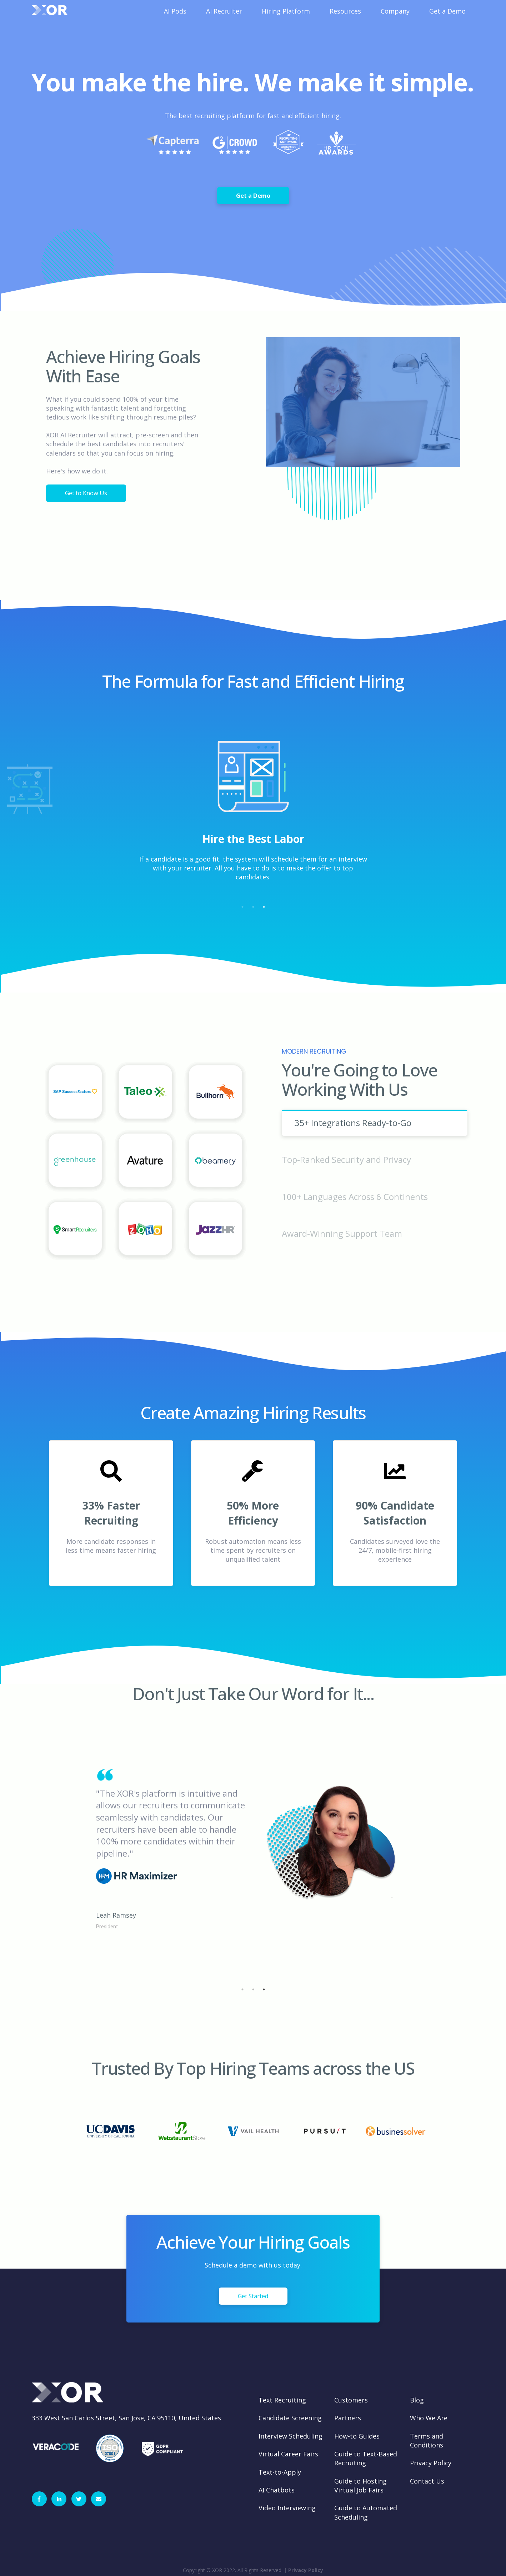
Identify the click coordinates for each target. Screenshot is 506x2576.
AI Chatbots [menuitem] (277, 2490)
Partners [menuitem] (347, 2418)
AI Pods (175, 11)
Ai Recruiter (224, 11)
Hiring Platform (286, 11)
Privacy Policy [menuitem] (430, 2463)
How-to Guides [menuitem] (357, 2436)
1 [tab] (242, 906)
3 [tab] (263, 906)
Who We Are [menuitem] (428, 2418)
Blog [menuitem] (417, 2400)
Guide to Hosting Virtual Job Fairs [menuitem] (360, 2485)
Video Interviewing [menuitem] (287, 2508)
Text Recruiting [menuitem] (282, 2400)
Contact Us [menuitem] (427, 2481)
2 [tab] (253, 906)
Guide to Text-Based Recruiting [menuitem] (365, 2458)
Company (395, 11)
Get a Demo (447, 11)
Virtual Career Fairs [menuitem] (288, 2454)
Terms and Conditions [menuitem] (426, 2440)
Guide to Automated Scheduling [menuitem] (365, 2512)
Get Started (253, 2296)
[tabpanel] (253, 818)
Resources (345, 11)
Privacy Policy (305, 2570)
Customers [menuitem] (351, 2400)
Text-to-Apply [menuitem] (280, 2472)
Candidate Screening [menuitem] (290, 2418)
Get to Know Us (86, 493)
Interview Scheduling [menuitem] (290, 2436)
